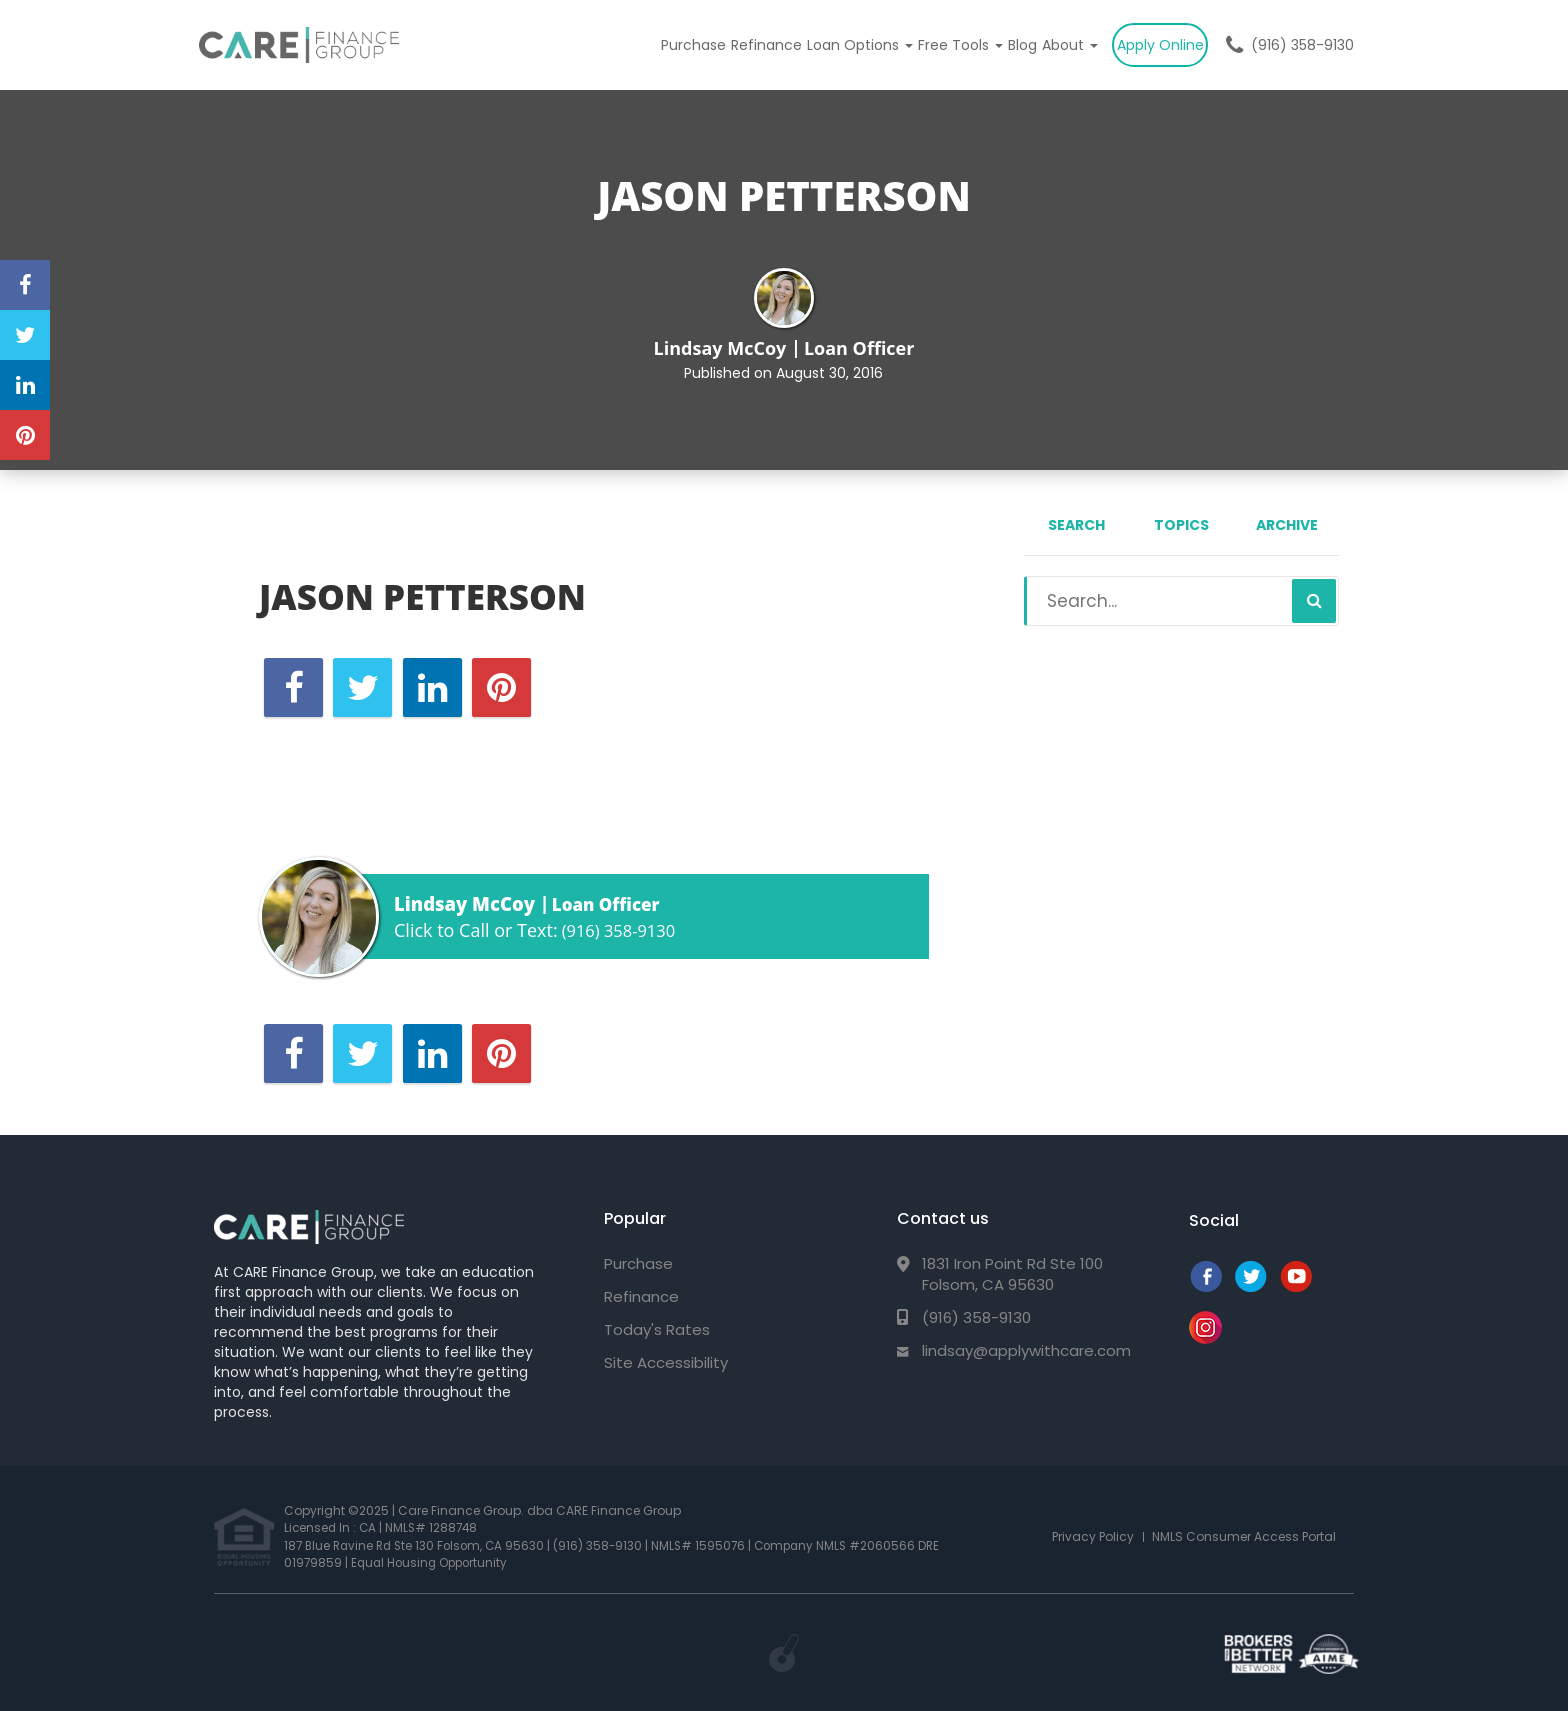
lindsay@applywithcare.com (1026, 1350)
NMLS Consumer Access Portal (1244, 1535)
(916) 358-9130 (1302, 45)
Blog (1014, 45)
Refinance (749, 45)
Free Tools (949, 45)
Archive (1287, 525)
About (1065, 45)
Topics (1181, 525)
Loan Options (846, 45)
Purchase (673, 45)
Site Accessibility (666, 1362)
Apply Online (1158, 45)
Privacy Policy (1093, 1535)
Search (1076, 525)
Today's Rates (657, 1329)
